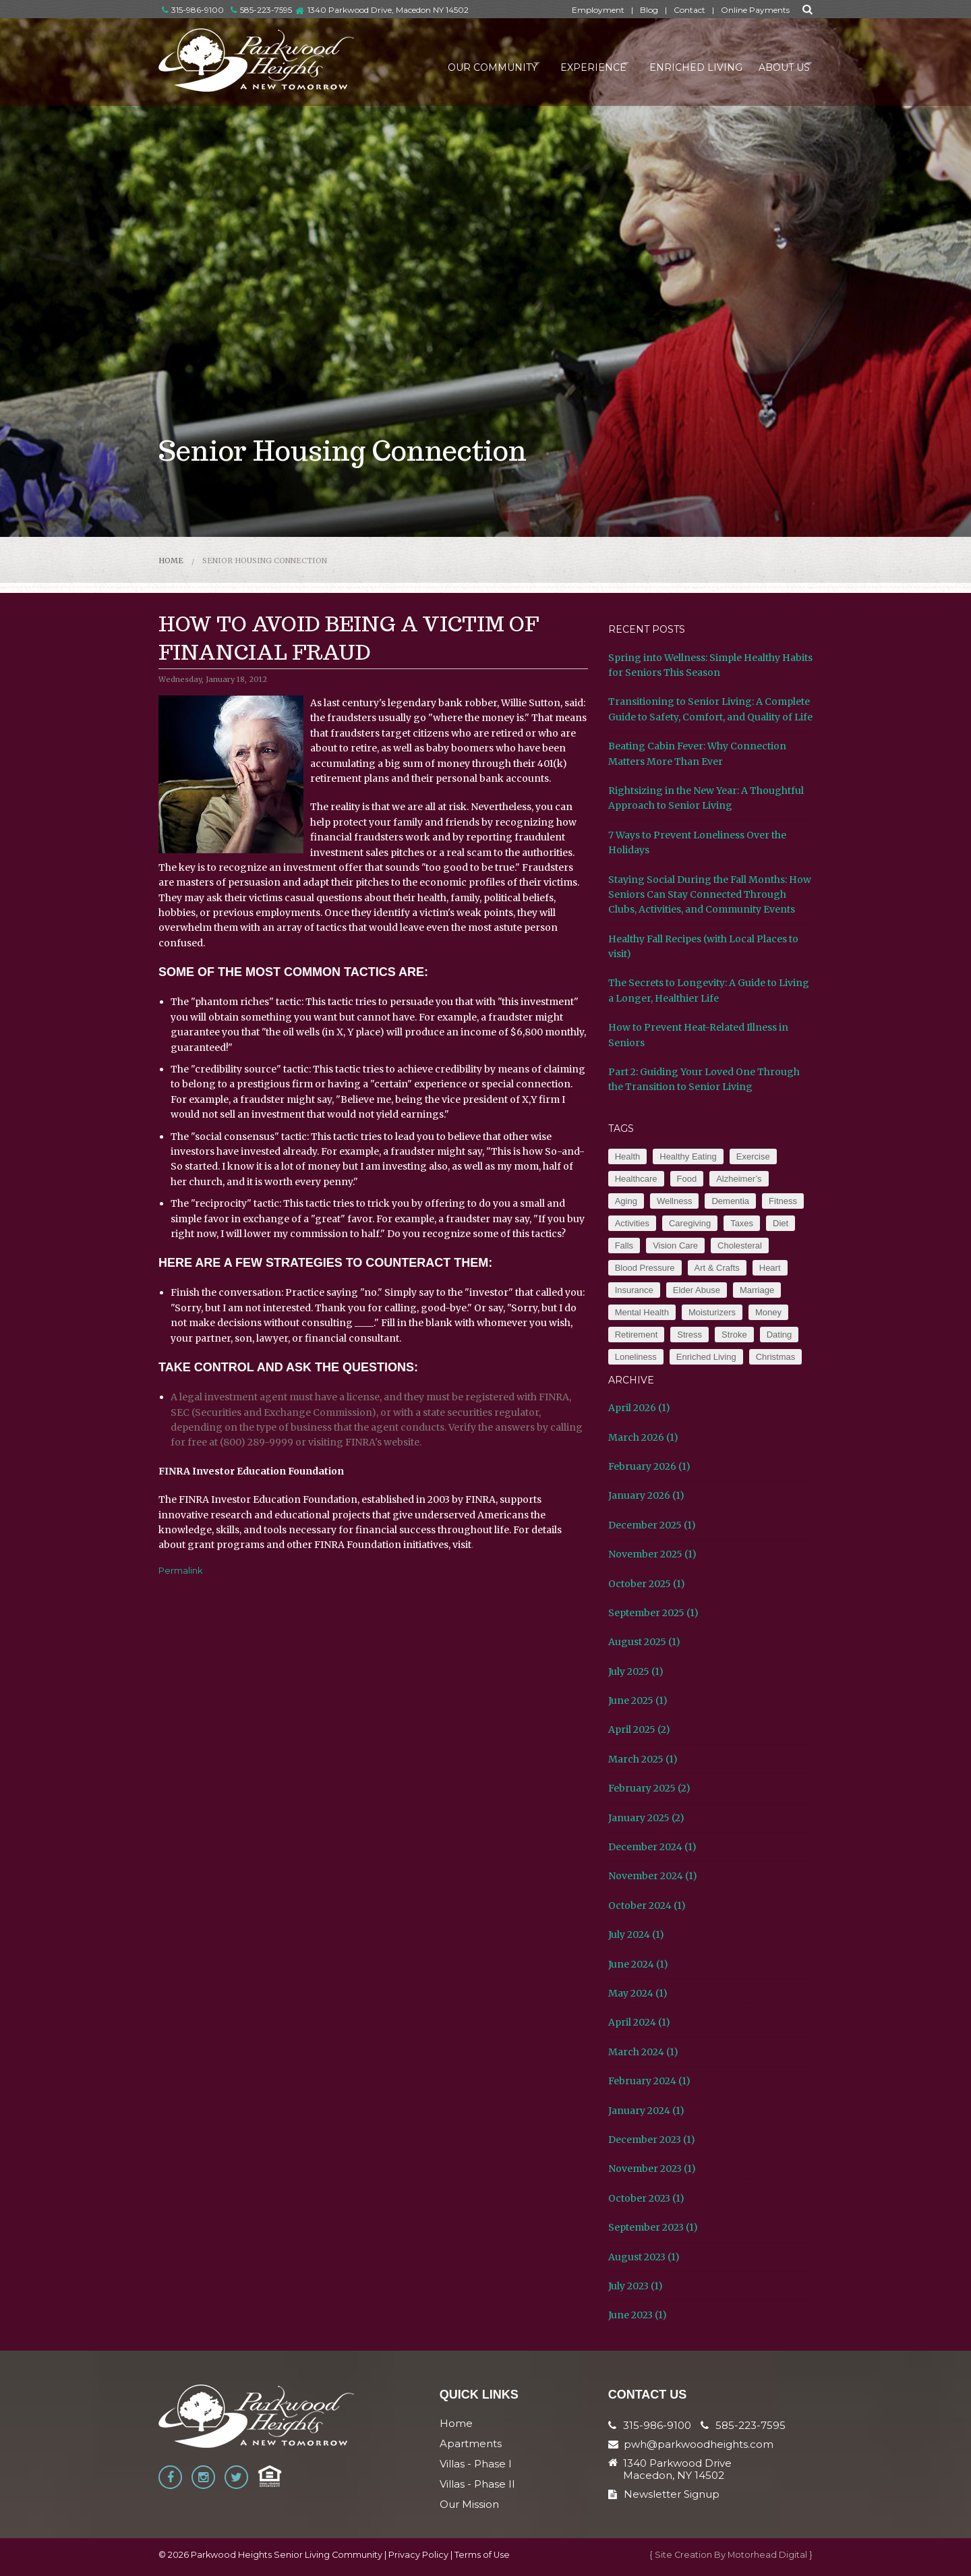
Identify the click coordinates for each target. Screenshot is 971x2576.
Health (628, 1156)
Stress (689, 1334)
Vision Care (675, 1245)
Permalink (180, 1570)
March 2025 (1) (643, 1759)
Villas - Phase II (477, 2484)
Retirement (636, 1334)
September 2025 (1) (653, 1613)
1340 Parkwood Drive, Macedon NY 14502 (388, 10)
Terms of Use (482, 2555)
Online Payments (755, 10)
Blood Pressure (645, 1268)
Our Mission (469, 2504)
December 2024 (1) (652, 1847)
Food (687, 1179)
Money (768, 1312)
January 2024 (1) (646, 2111)
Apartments (471, 2443)
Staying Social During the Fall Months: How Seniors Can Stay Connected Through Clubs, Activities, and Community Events (709, 895)
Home (170, 560)
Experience (568, 63)
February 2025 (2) (649, 1788)
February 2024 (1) (649, 2081)
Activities (632, 1223)
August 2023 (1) (644, 2257)
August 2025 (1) (644, 1642)
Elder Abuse (696, 1290)
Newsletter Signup (663, 2494)
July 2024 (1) (636, 1934)
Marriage (757, 1290)
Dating (779, 1334)
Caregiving (690, 1223)
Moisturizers (712, 1312)
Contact (689, 10)
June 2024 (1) (638, 1964)
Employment (598, 10)
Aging (626, 1201)
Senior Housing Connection (264, 560)
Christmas (776, 1357)
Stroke (734, 1334)
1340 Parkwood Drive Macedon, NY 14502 (677, 2469)
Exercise (753, 1156)
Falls (624, 1245)
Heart (770, 1268)
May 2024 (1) (638, 1993)
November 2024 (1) (652, 1876)
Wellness (675, 1201)
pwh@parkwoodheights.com (698, 2444)
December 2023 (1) (651, 2140)
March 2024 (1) (643, 2052)
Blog (649, 10)
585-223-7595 (261, 10)
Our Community (456, 63)
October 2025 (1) (646, 1584)
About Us (773, 63)
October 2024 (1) (647, 1905)
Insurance (634, 1290)
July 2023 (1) (635, 2286)
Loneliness (636, 1357)
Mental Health (642, 1312)
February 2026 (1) (649, 1466)
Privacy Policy (418, 2555)
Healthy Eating (688, 1156)
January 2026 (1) (646, 1495)
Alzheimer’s (738, 1179)
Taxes (741, 1223)
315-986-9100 (193, 10)
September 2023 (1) (653, 2227)
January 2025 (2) (646, 1818)
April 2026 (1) (639, 1408)
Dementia (730, 1201)
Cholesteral (739, 1245)
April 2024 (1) (639, 2022)
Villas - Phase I (476, 2463)
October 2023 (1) (646, 2198)
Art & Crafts (717, 1268)
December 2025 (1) (652, 1525)
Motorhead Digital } (770, 2555)
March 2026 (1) (643, 1437)
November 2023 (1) (652, 2169)
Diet (780, 1223)
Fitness (783, 1201)
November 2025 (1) (652, 1554)
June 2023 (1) (637, 2315)
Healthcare (636, 1179)
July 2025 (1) (636, 1671)
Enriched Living (681, 63)
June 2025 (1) (638, 1700)
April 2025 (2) (639, 1729)
